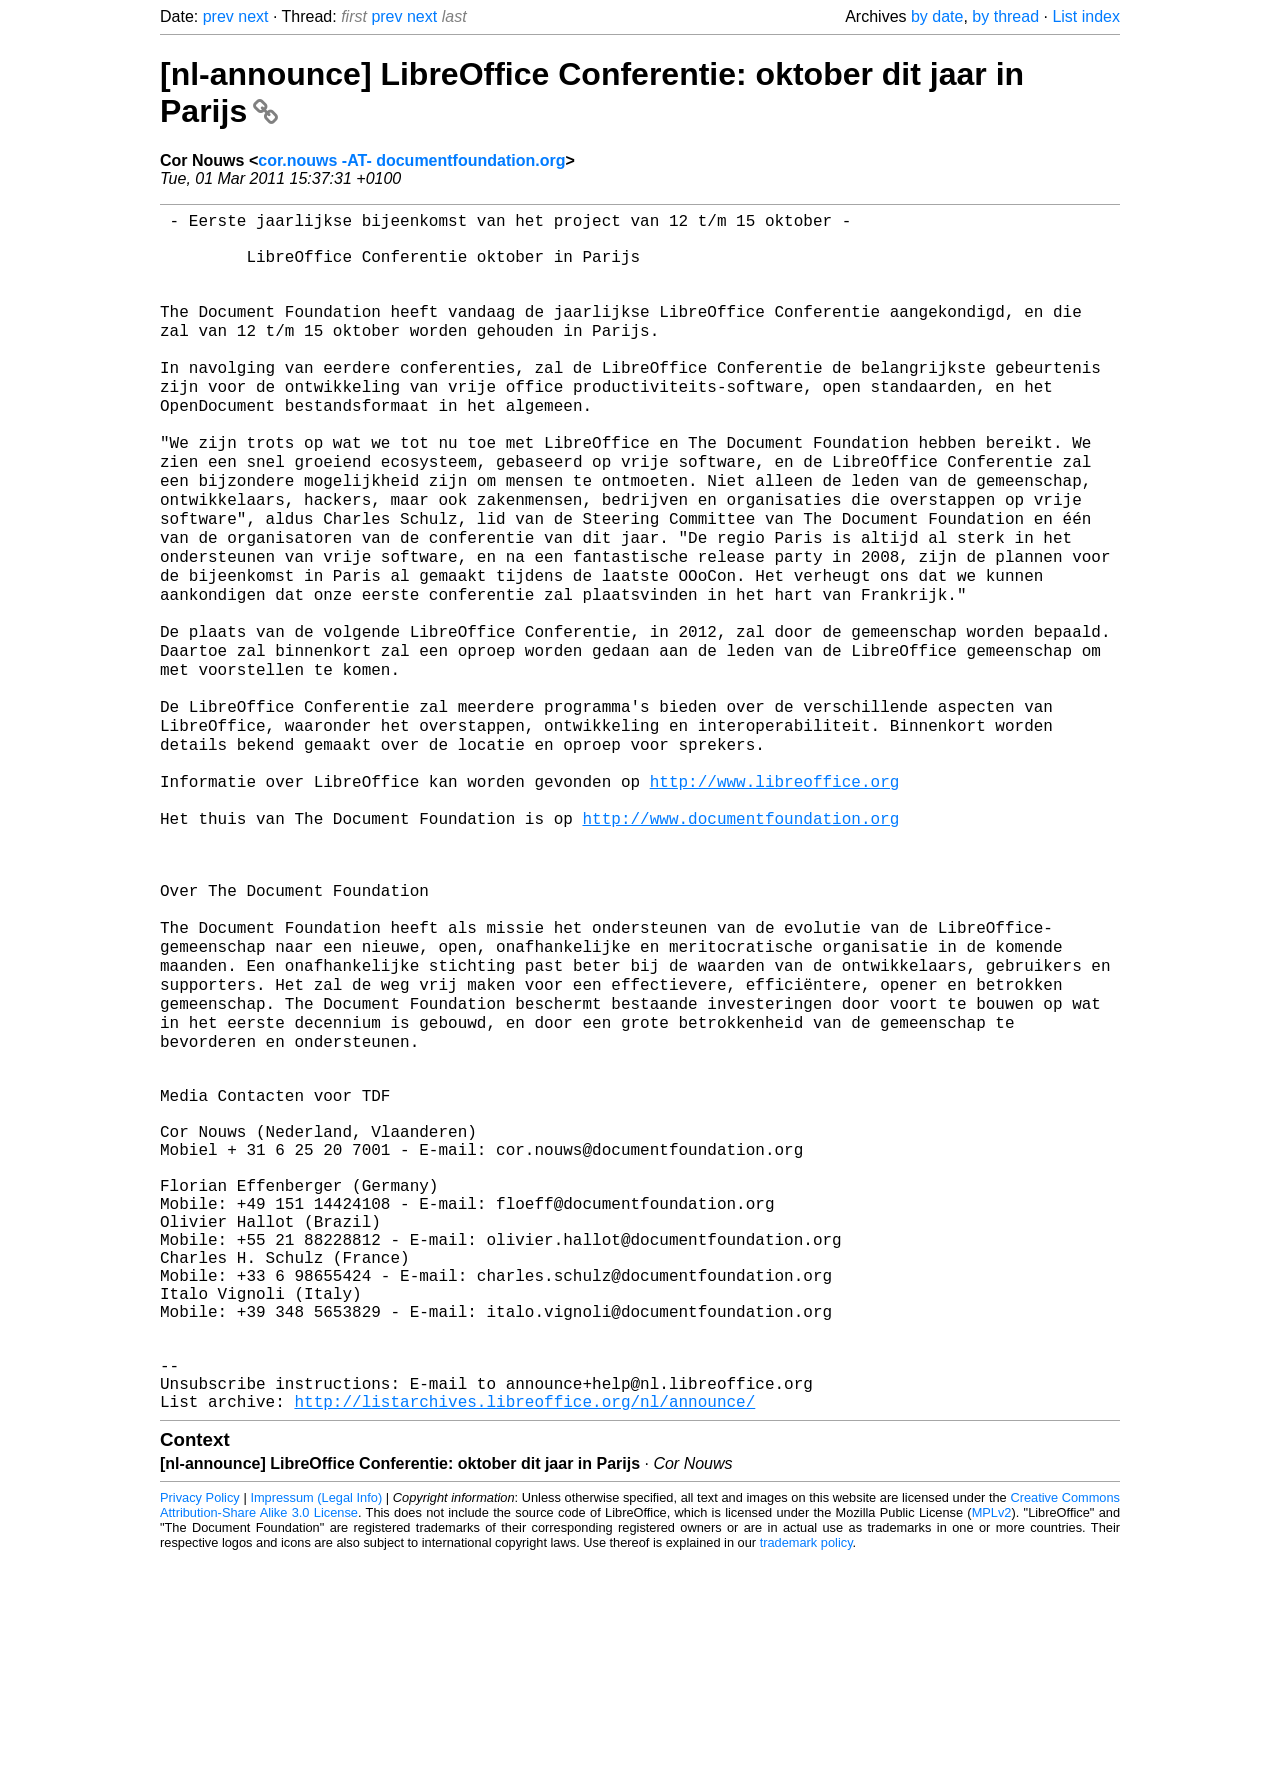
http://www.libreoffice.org (775, 884)
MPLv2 (992, 1743)
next (253, 16)
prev (218, 16)
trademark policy (806, 1773)
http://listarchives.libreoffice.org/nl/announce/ (524, 1632)
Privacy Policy (200, 1728)
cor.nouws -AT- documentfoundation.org (411, 160)
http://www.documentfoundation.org (740, 928)
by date (937, 16)
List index (1086, 16)
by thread (1005, 16)
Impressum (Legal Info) (316, 1728)
